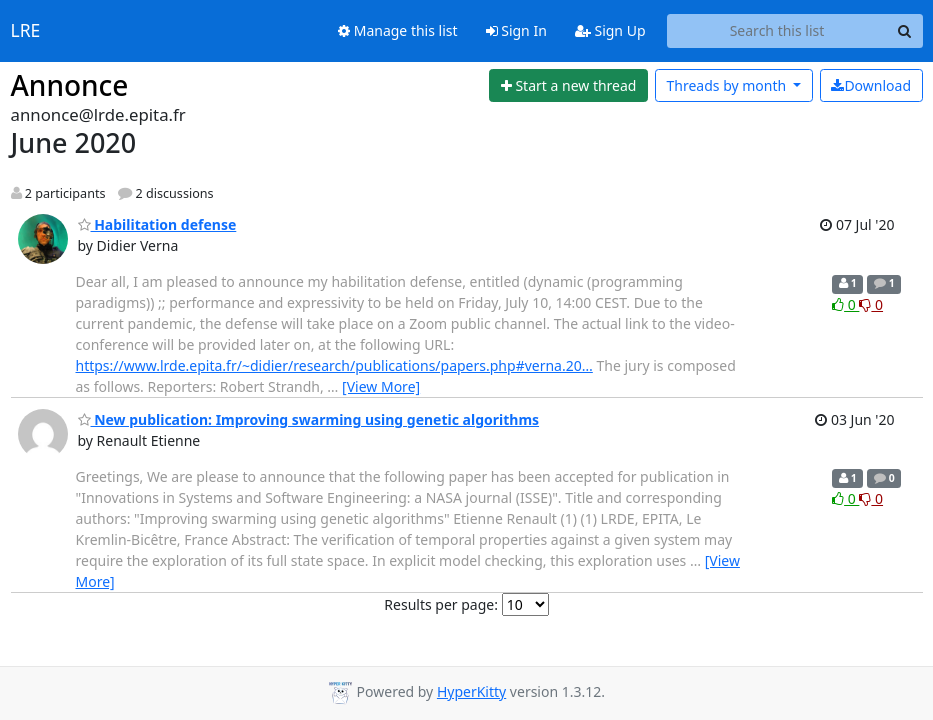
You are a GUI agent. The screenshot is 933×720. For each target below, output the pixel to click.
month (727, 85)
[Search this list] (777, 31)
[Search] (905, 31)
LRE (26, 31)
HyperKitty (471, 691)
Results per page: (441, 604)
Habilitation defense (157, 224)
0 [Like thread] (845, 304)
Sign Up (610, 30)
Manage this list (398, 30)
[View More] (381, 386)
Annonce (70, 85)
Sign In (516, 30)
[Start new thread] (568, 86)
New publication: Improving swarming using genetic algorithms (309, 419)
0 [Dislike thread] (871, 304)
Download (871, 85)
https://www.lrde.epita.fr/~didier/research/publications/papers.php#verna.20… (334, 365)
